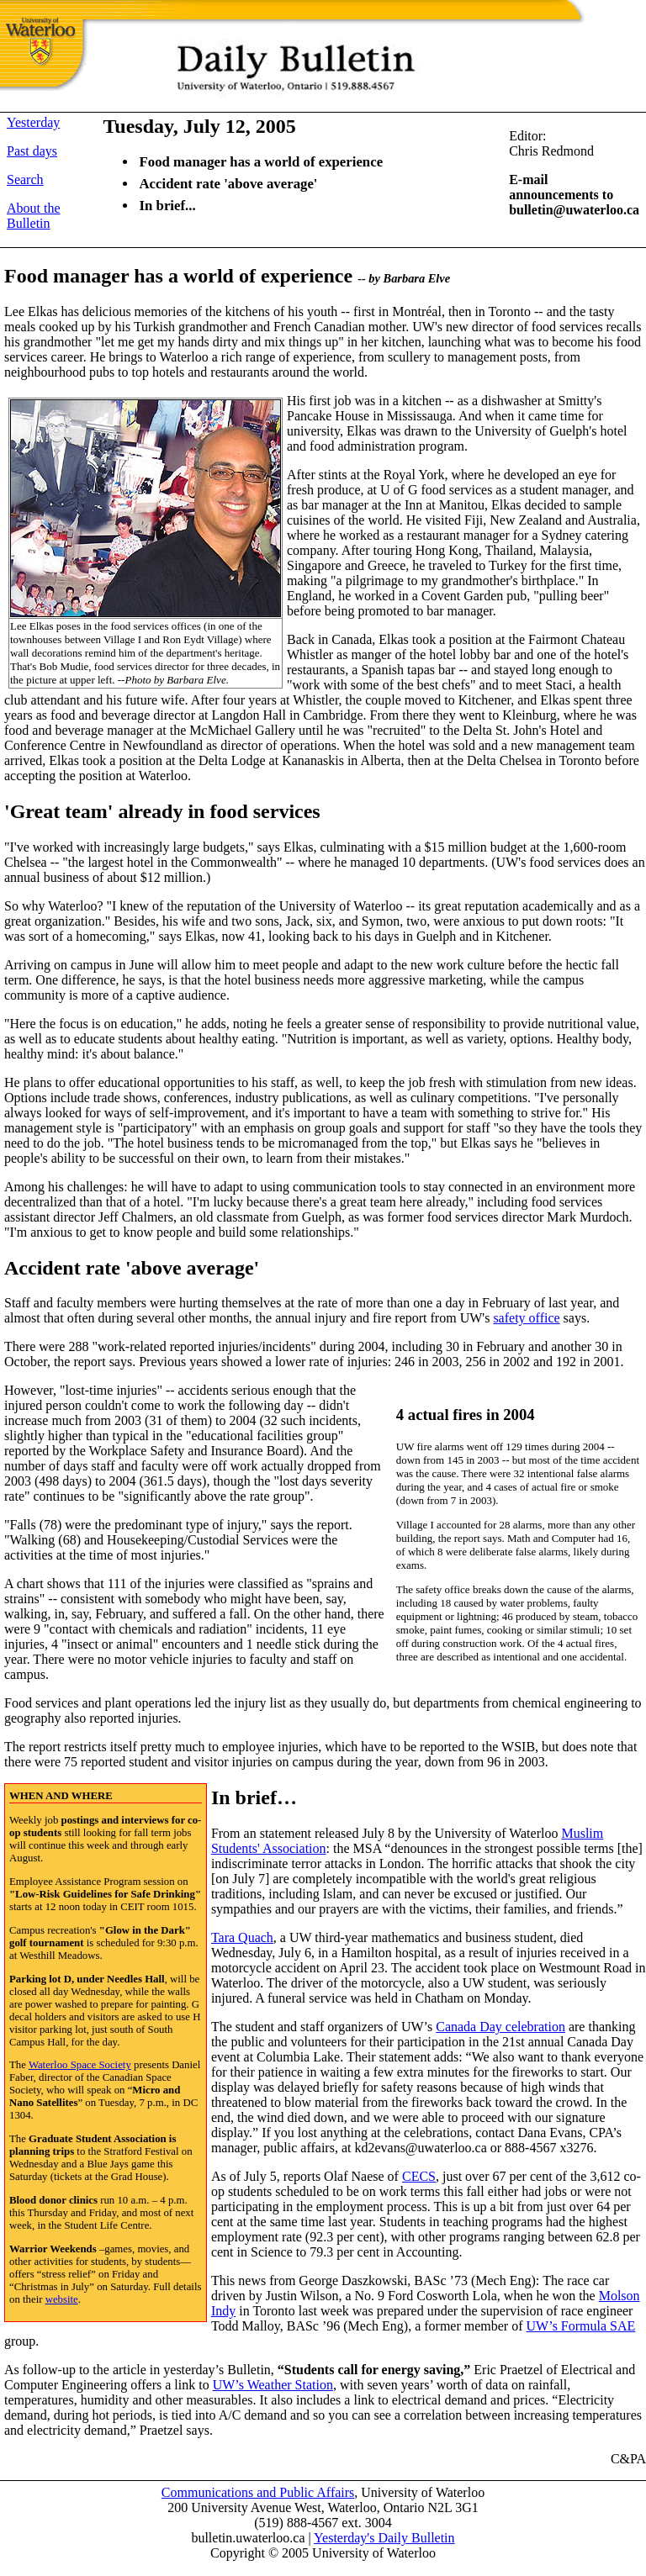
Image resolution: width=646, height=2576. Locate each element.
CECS (419, 2176)
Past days (32, 151)
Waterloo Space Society (80, 2065)
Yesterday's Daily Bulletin (384, 2538)
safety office (526, 1318)
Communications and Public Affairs (258, 2492)
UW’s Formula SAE (581, 2326)
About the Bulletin (34, 215)
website (61, 2299)
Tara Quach (242, 1937)
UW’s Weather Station (273, 2385)
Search (25, 179)
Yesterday (33, 122)
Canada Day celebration (500, 2026)
